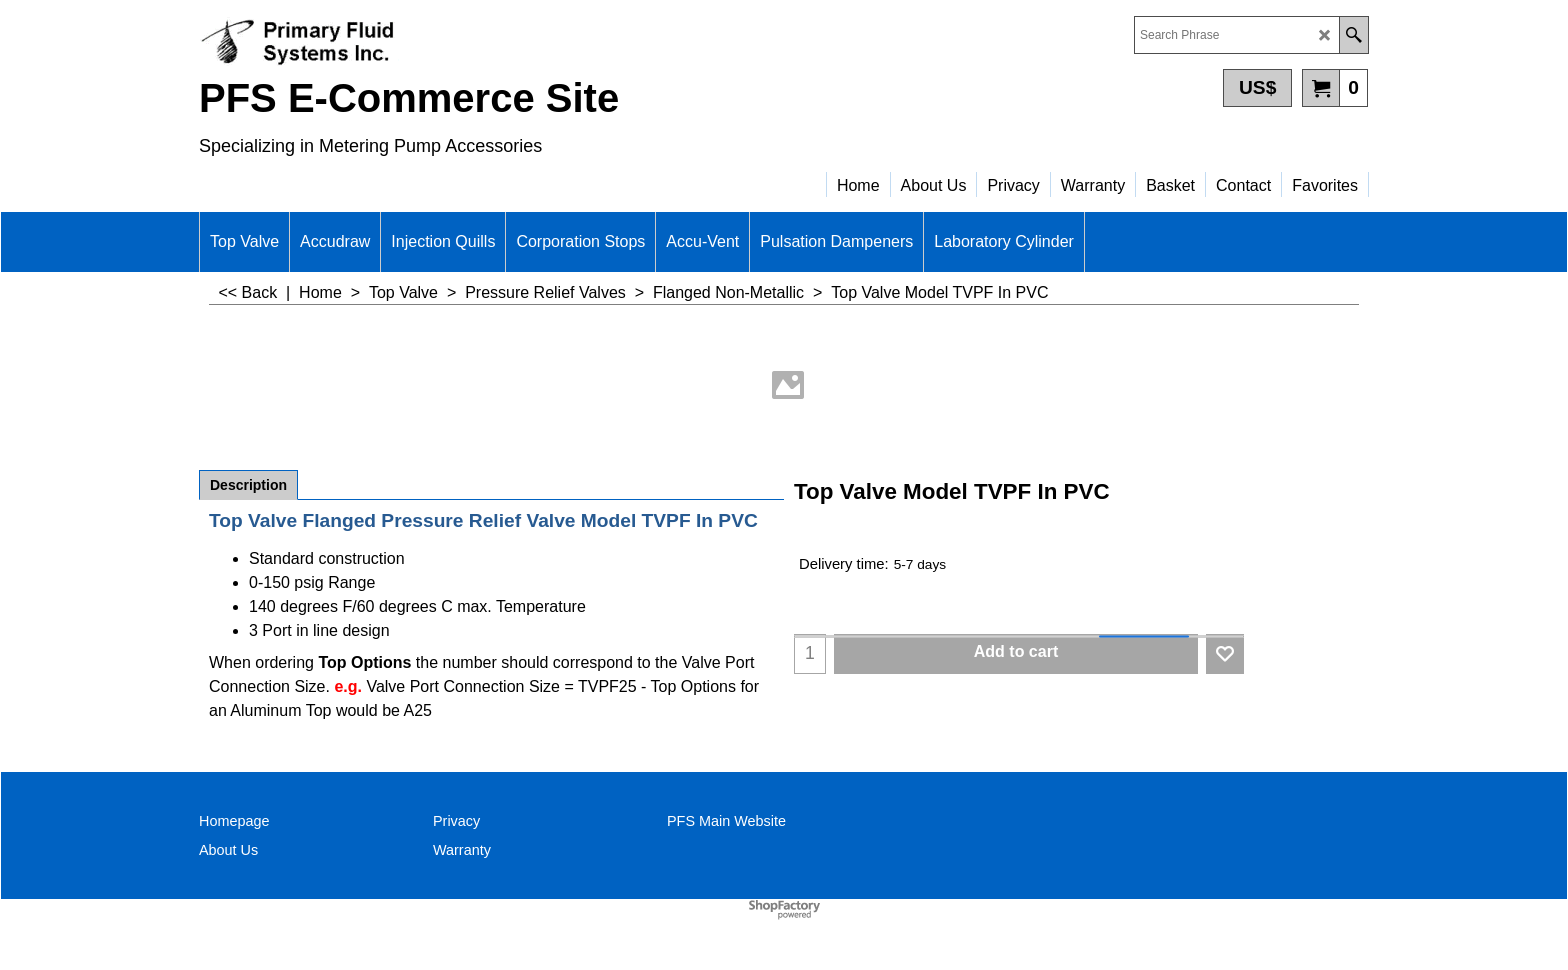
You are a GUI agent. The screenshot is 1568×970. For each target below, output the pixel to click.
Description (248, 485)
